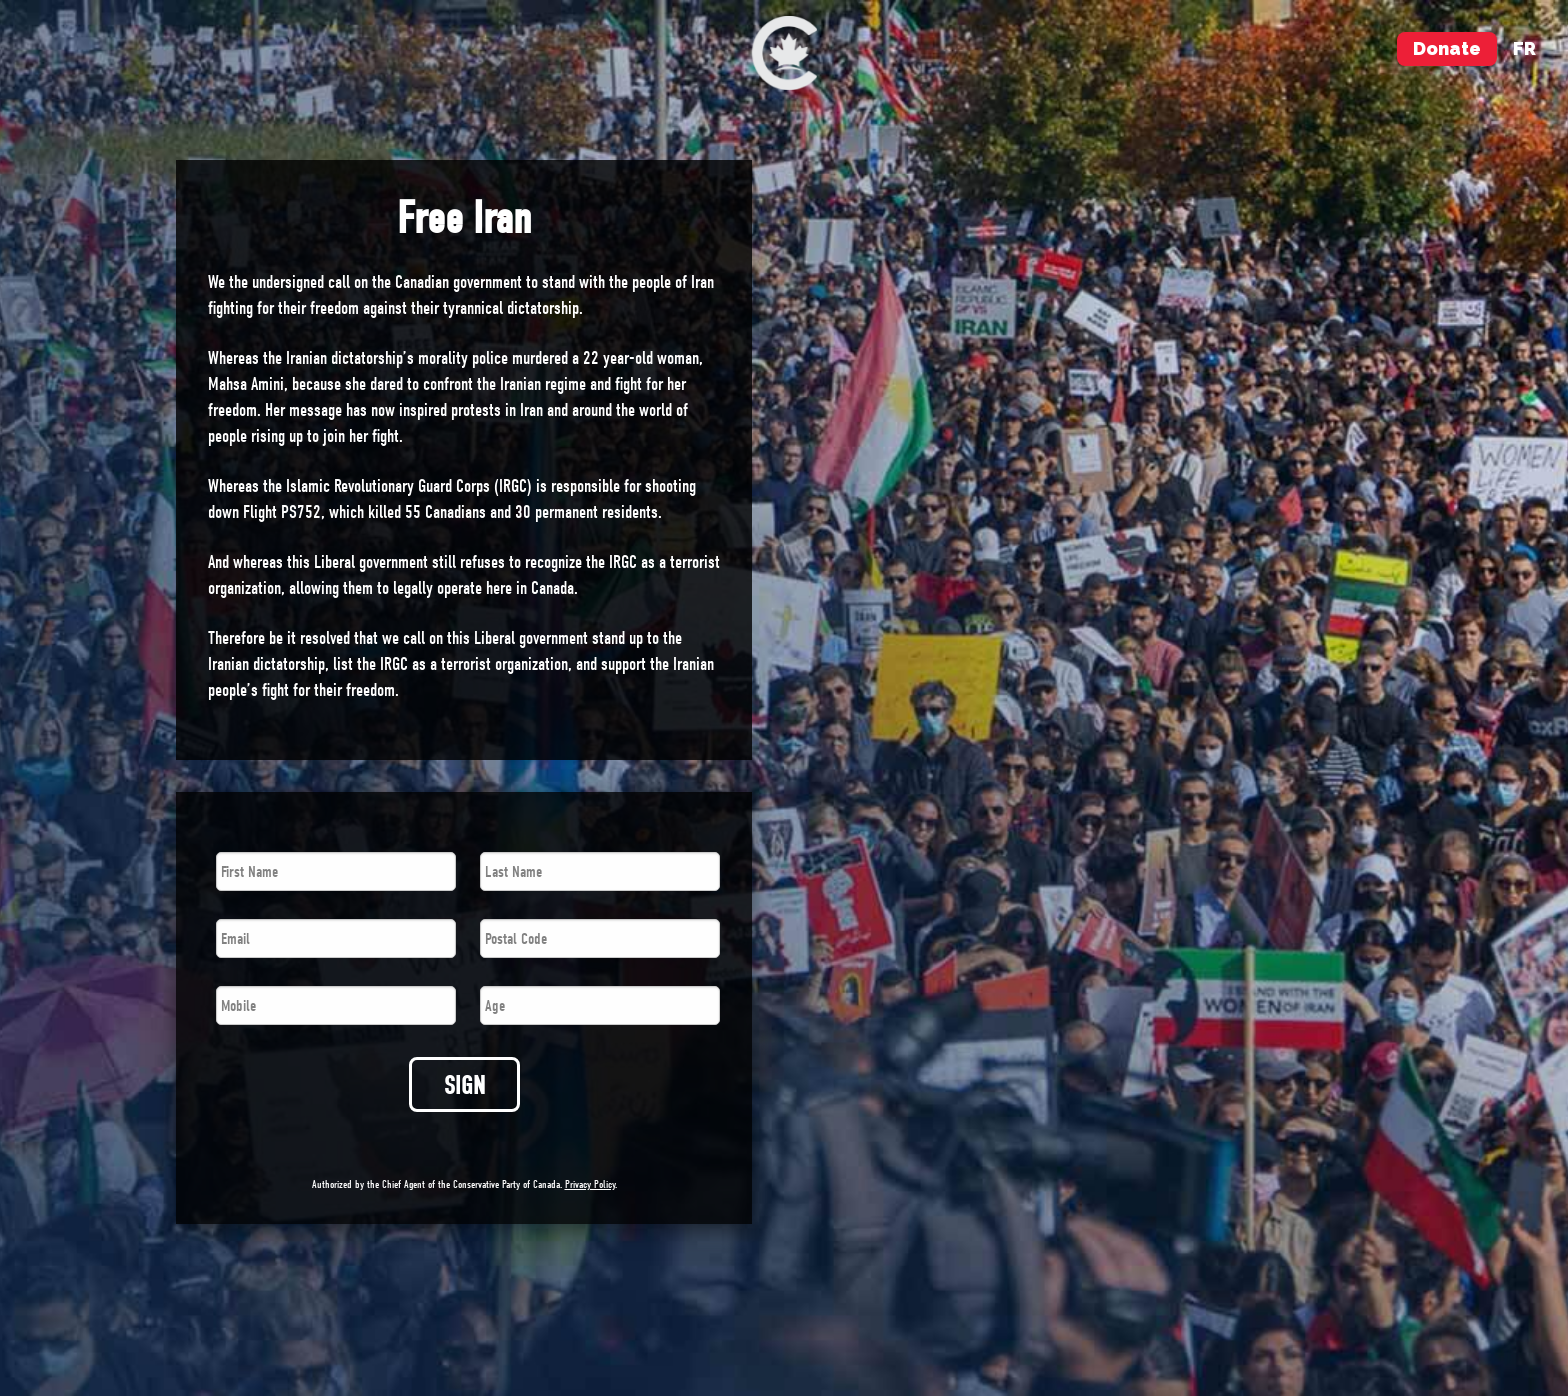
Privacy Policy (590, 1184)
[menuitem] (784, 53)
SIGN (464, 1085)
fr (1524, 48)
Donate (1447, 48)
